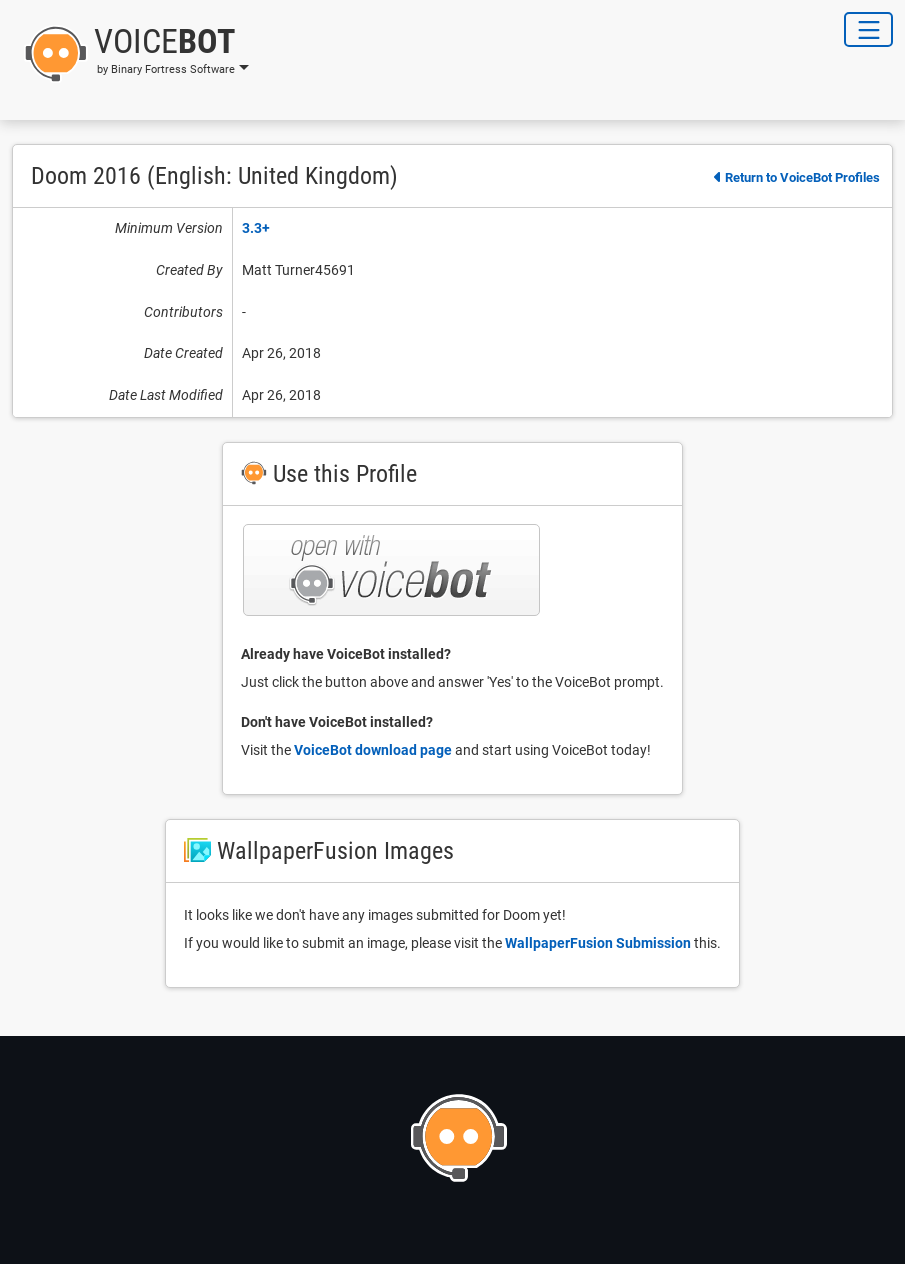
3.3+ (256, 228)
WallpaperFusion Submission (598, 943)
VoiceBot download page (373, 750)
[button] (130, 54)
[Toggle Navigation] (868, 29)
